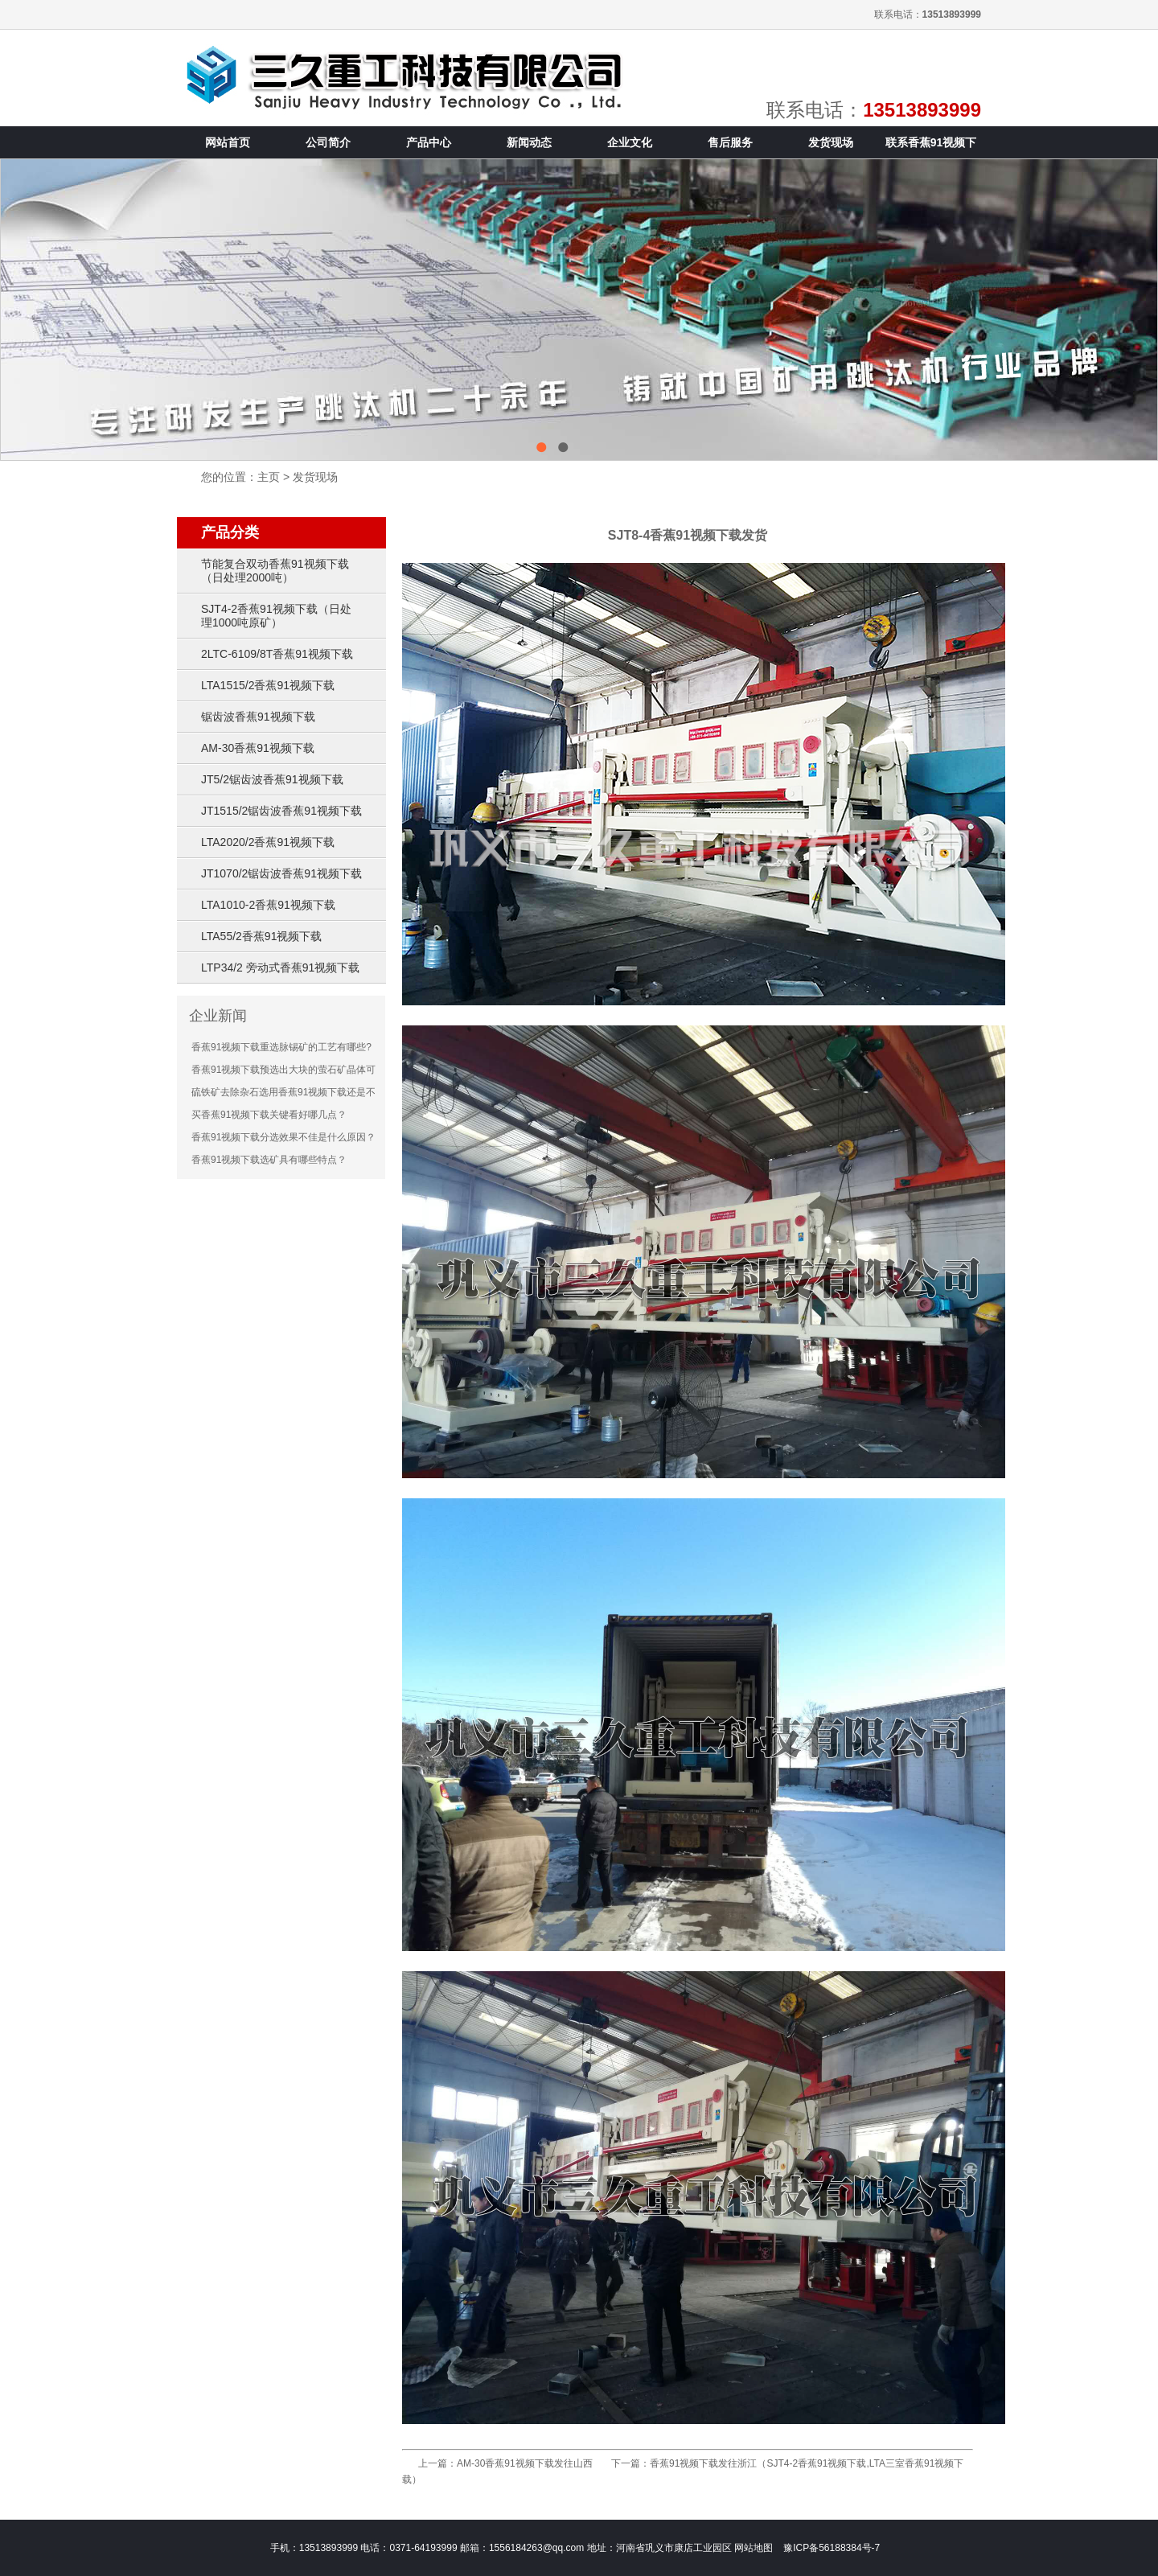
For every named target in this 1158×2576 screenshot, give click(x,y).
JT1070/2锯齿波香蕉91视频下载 (281, 873)
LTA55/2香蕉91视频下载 (261, 936)
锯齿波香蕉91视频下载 (258, 716)
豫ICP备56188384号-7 (831, 2547)
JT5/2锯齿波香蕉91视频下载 (272, 779)
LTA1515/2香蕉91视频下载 (268, 685)
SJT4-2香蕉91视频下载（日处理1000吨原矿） (276, 615)
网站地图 (753, 2547)
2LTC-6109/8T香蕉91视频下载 (277, 653)
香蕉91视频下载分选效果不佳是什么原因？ (283, 1137)
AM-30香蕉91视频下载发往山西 (525, 2463)
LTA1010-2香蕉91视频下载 (268, 904)
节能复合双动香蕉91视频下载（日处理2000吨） (275, 570)
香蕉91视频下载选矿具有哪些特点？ (269, 1159)
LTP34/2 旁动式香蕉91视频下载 (280, 967)
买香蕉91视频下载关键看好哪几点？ (269, 1114)
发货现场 (315, 476)
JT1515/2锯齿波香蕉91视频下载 (281, 810)
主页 (268, 476)
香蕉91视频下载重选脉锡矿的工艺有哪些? (281, 1047)
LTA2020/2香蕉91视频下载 (268, 842)
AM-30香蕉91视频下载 (257, 748)
